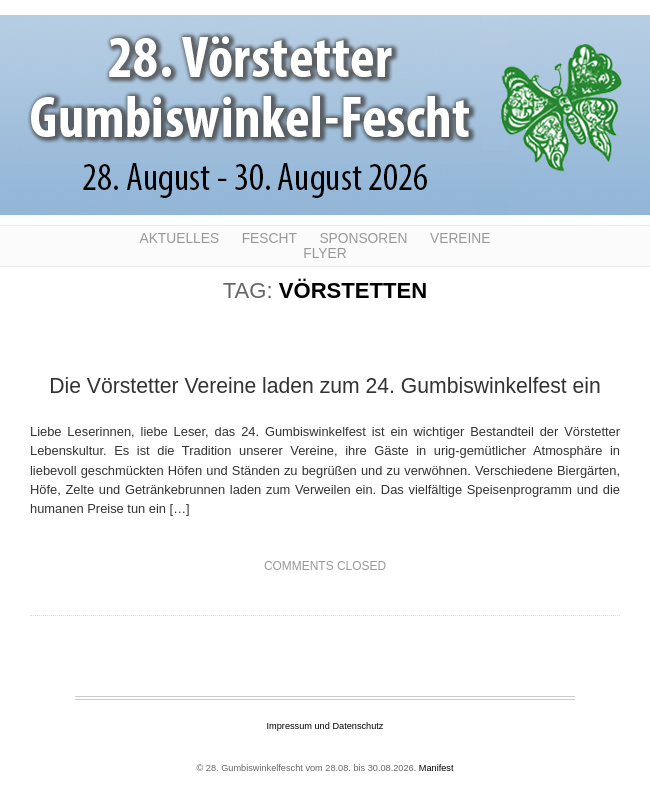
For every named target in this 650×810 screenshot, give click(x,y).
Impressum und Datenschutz (325, 726)
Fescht (269, 238)
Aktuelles (179, 238)
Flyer (324, 253)
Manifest (436, 768)
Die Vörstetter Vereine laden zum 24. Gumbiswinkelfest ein (325, 385)
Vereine (460, 238)
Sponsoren (363, 238)
